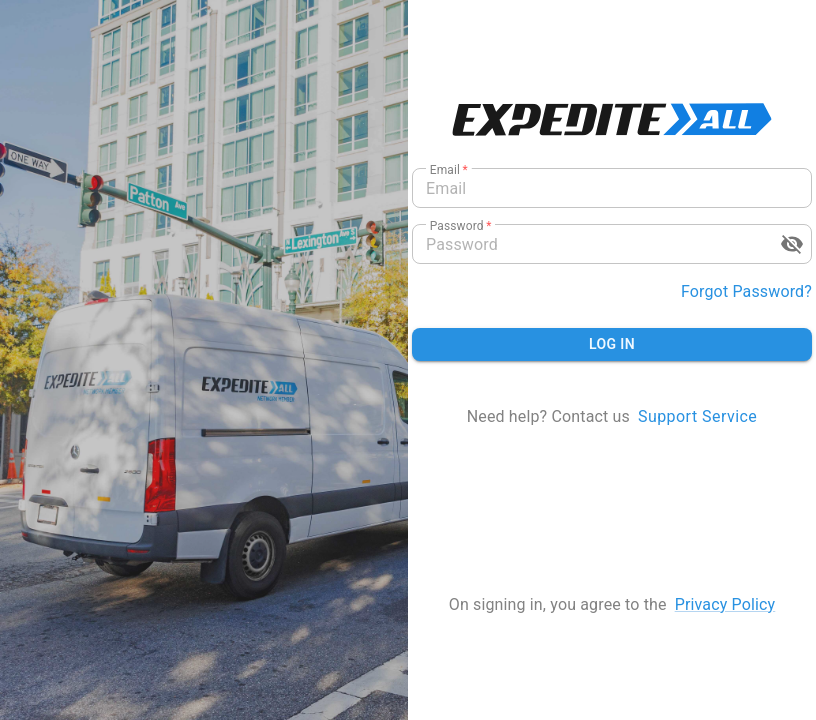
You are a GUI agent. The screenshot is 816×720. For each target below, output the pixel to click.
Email (449, 169)
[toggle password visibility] (792, 244)
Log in (612, 344)
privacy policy (725, 604)
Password (461, 225)
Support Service (697, 416)
